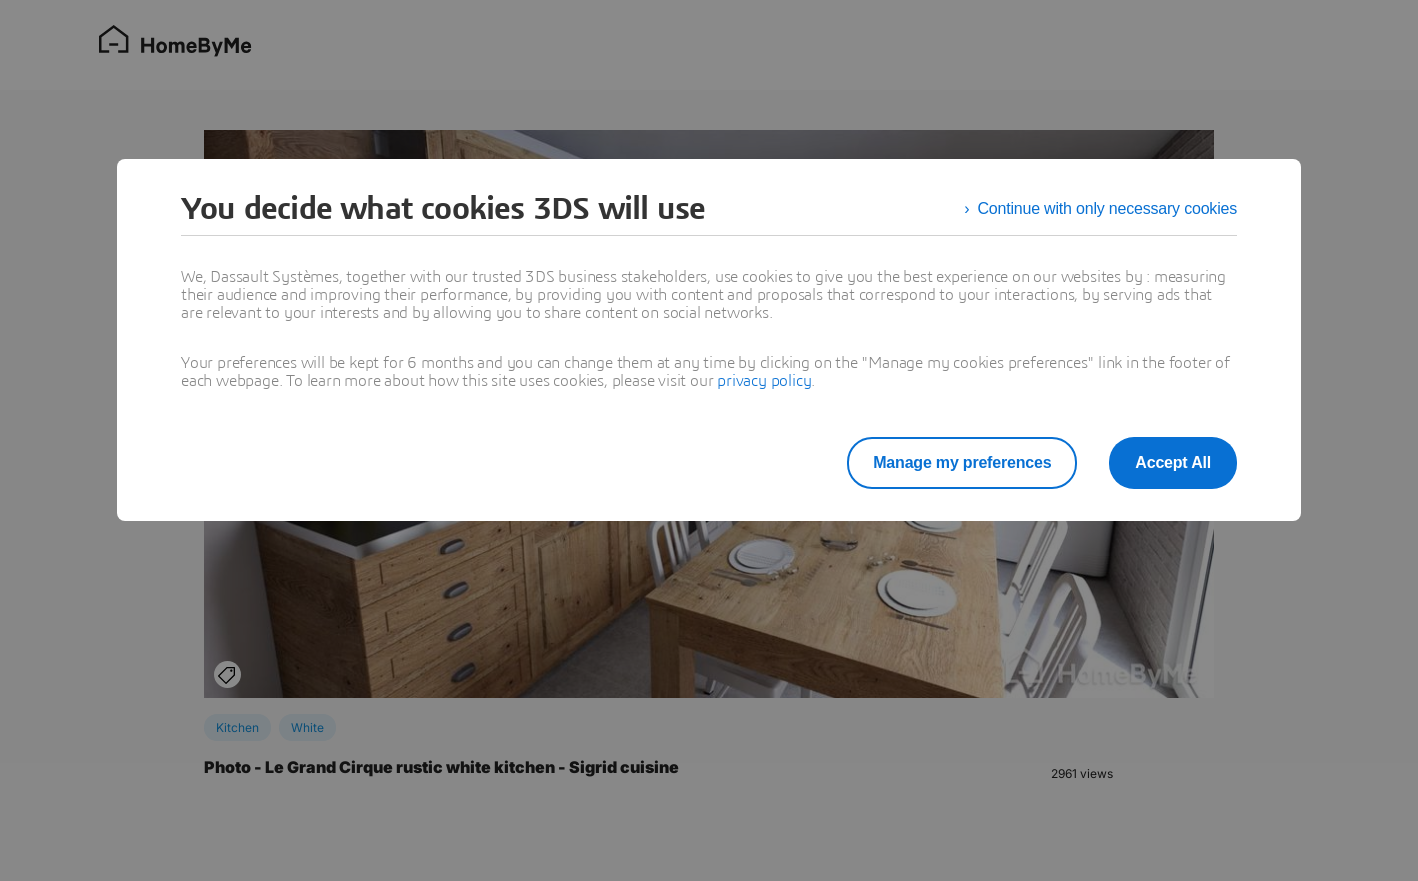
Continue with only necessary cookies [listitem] (1107, 208)
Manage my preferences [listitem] (962, 462)
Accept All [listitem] (1173, 462)
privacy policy (764, 381)
